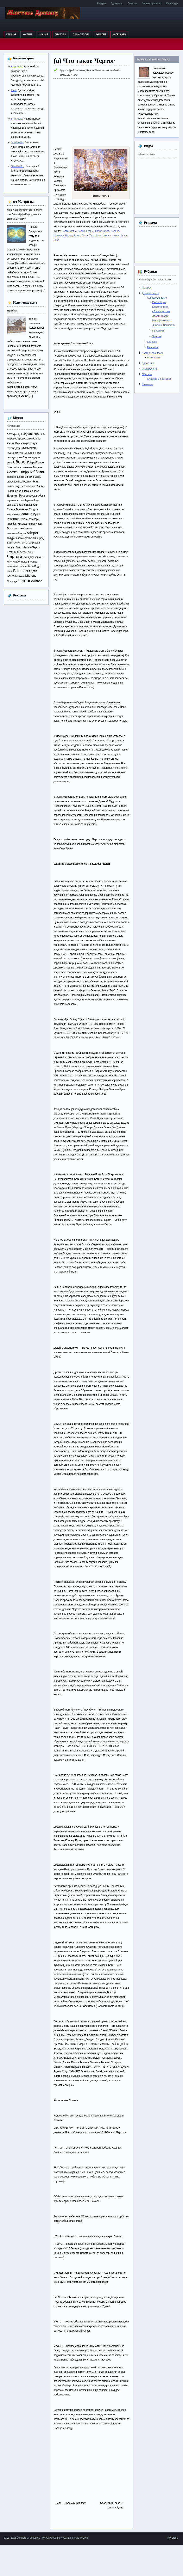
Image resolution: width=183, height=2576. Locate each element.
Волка (76, 235)
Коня (117, 235)
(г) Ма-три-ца (23, 201)
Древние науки (150, 293)
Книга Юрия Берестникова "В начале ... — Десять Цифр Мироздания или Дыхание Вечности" (25, 214)
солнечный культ (16, 533)
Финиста (108, 235)
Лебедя (98, 231)
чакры (10, 491)
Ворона (115, 231)
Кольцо (11, 547)
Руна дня (100, 34)
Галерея (101, 3)
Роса (10, 571)
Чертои (24, 519)
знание (21, 504)
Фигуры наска (15, 538)
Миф (19, 547)
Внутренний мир (25, 486)
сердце (11, 457)
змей (16, 552)
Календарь (172, 3)
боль (31, 566)
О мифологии (81, 34)
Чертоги (14, 556)
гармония (12, 500)
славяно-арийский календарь (24, 476)
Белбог (41, 486)
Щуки (89, 231)
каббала (37, 472)
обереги (21, 462)
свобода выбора (35, 495)
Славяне (25, 514)
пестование (24, 481)
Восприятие (15, 528)
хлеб (21, 500)
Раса (56, 240)
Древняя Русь (16, 495)
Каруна (29, 500)
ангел (37, 452)
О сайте (27, 34)
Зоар (36, 500)
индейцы (12, 523)
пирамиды (30, 443)
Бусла (68, 235)
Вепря (81, 231)
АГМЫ (23, 552)
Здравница (116, 3)
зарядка (11, 504)
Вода (37, 566)
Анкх (30, 552)
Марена (37, 467)
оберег (32, 533)
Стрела (11, 509)
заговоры (34, 519)
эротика (27, 538)
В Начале (21, 571)
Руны (36, 514)
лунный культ (23, 457)
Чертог (24, 580)
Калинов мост (33, 438)
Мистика (12, 561)
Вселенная (22, 509)
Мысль (30, 576)
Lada (14, 90)
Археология (153, 357)
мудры (36, 457)
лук (24, 448)
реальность (20, 542)
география (34, 542)
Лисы (85, 235)
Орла (124, 235)
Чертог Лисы (34, 523)
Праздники (13, 452)
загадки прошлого (17, 566)
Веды (10, 542)
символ (37, 581)
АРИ (41, 557)
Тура (92, 235)
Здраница (31, 504)
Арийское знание (77, 70)
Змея (106, 231)
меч (22, 452)
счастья (18, 491)
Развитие (13, 519)
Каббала (152, 341)
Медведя (58, 235)
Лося (98, 235)
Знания (43, 34)
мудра (22, 523)
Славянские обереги (159, 378)
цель (9, 462)
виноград (38, 538)
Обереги (147, 374)
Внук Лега (17, 66)
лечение (27, 467)
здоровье (12, 481)
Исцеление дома (25, 302)
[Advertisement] (91, 113)
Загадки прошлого (152, 3)
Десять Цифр (18, 472)
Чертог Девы (14, 448)
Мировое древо (16, 438)
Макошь (32, 448)
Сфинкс (27, 528)
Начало (27, 547)
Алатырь (22, 561)
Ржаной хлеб (31, 491)
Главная (11, 34)
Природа (12, 581)
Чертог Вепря (15, 443)
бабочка (20, 576)
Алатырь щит (14, 434)
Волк (42, 434)
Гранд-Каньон (31, 557)
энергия (29, 452)
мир (20, 467)
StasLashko (17, 142)
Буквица (33, 561)
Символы (132, 3)
